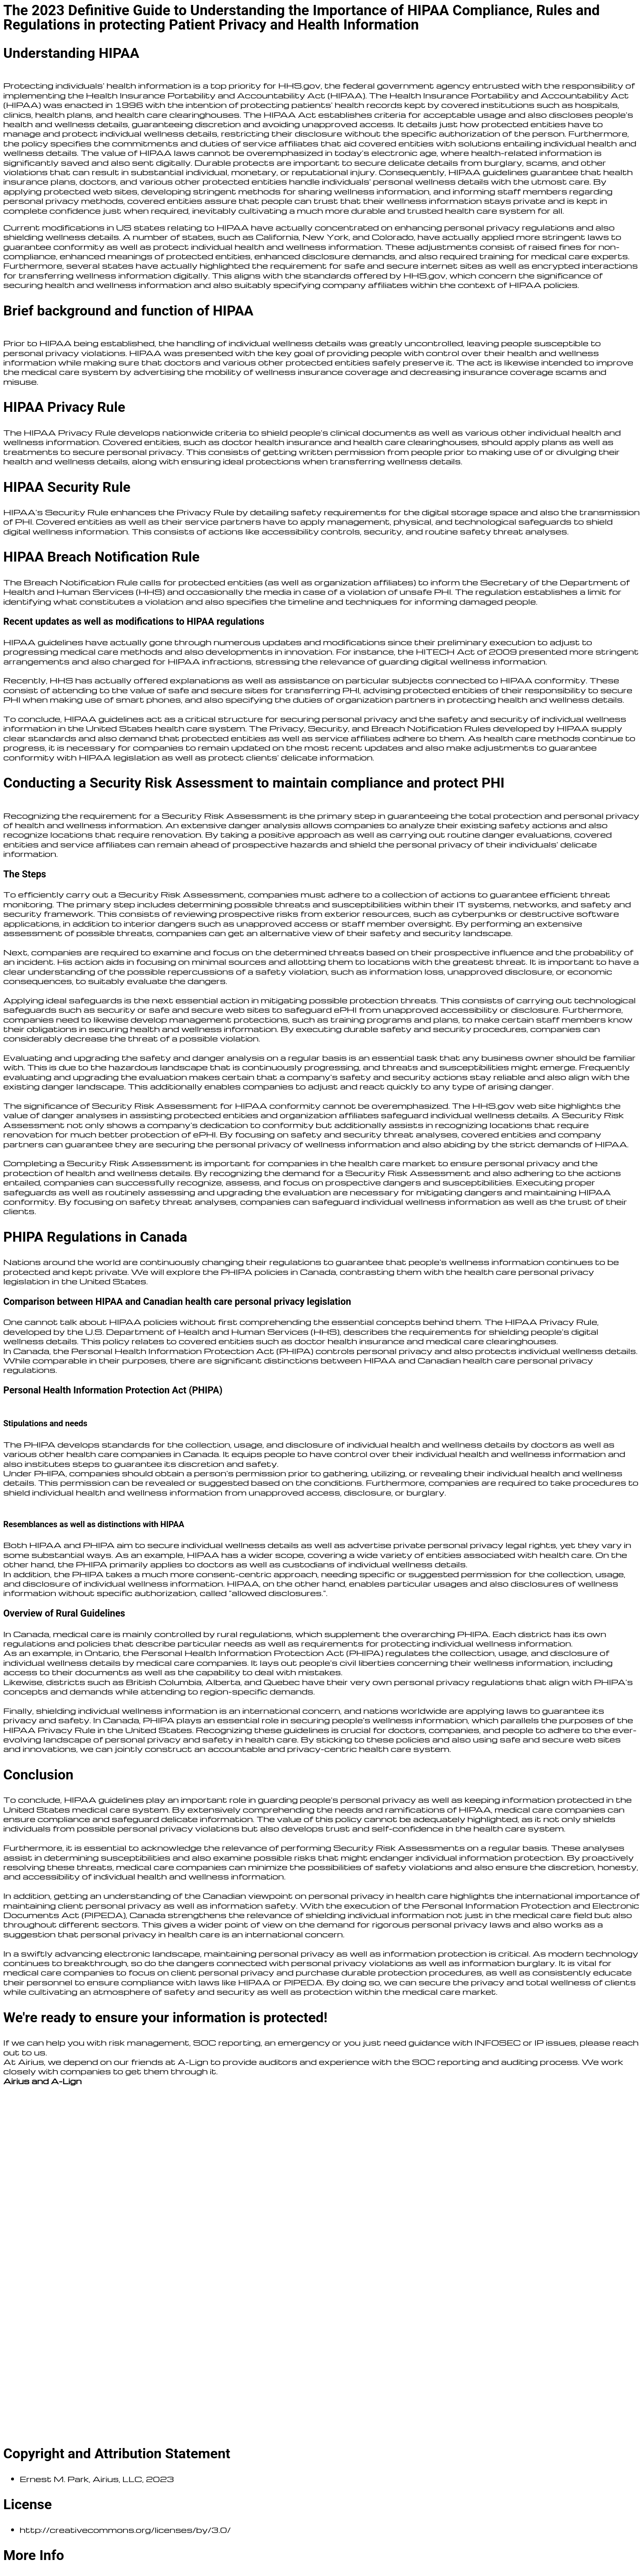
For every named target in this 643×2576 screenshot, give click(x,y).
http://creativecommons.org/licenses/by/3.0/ (125, 2529)
